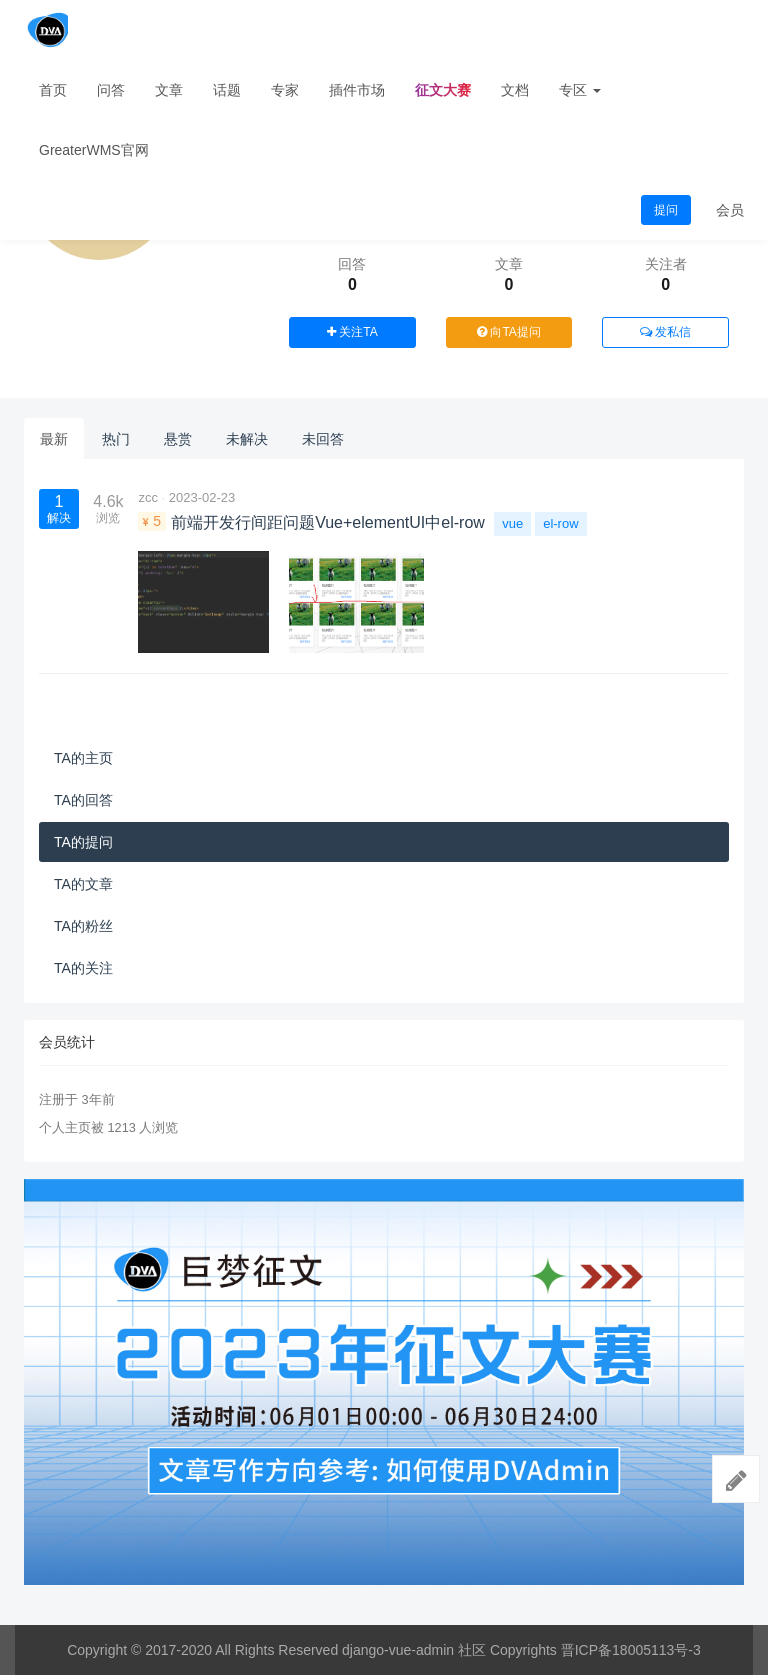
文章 (169, 90)
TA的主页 (83, 758)
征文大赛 (443, 90)
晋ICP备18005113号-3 (631, 1650)
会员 (730, 210)
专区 (580, 90)
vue (512, 523)
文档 (515, 90)
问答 (111, 90)
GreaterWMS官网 (94, 150)
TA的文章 (83, 884)
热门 (116, 439)
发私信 (665, 332)
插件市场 (357, 90)
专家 (285, 90)
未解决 (247, 439)
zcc (148, 497)
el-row (560, 523)
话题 (227, 90)
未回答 (323, 439)
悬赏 (178, 439)
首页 (53, 90)
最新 (54, 439)
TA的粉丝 (83, 926)
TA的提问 (83, 842)
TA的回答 (83, 800)
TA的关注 (83, 968)
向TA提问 (509, 332)
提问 (666, 210)
